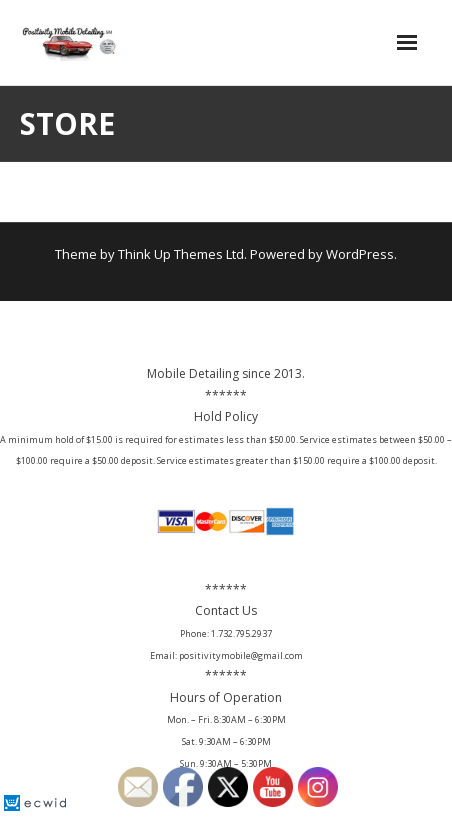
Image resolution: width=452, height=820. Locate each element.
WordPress (360, 254)
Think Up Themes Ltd (181, 254)
